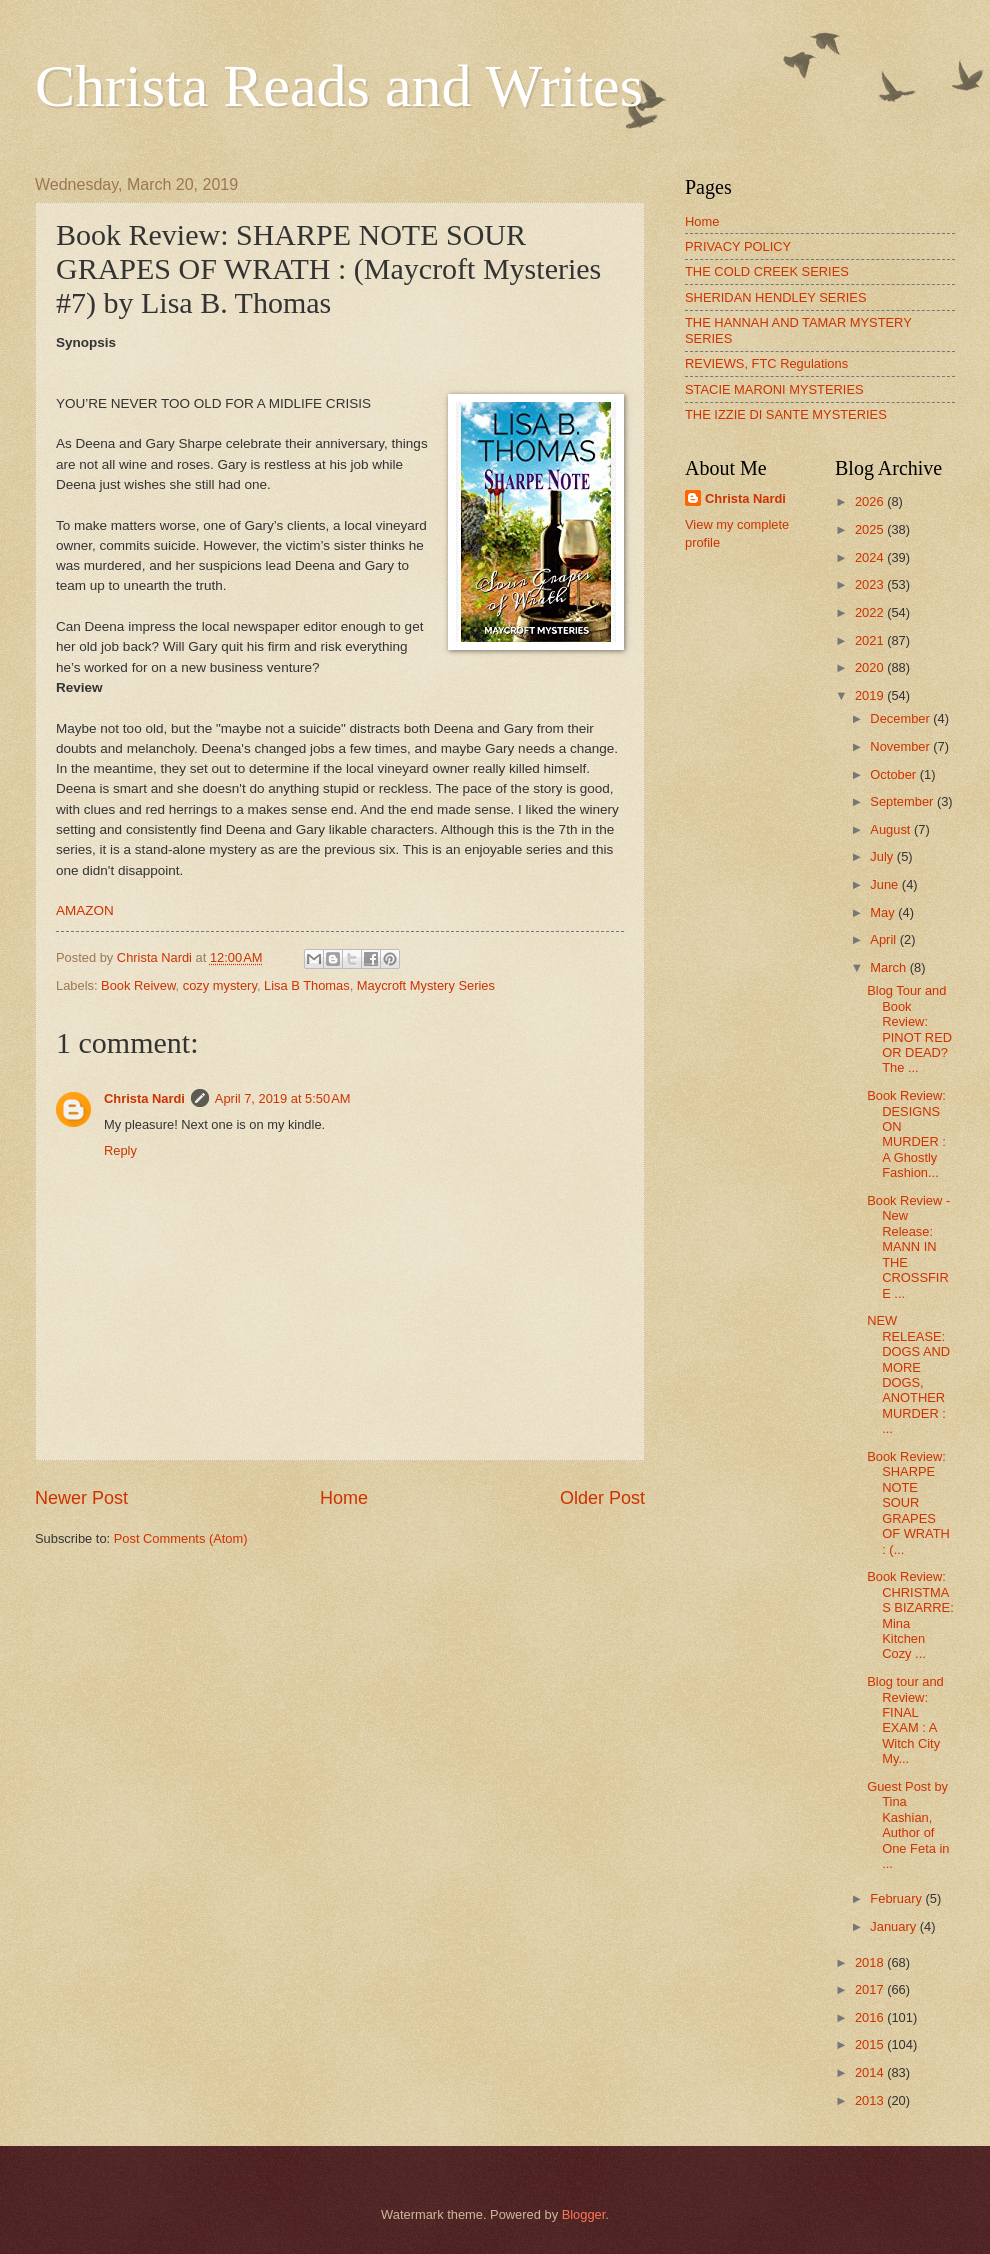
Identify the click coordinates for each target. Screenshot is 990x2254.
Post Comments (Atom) (181, 1538)
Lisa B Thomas (307, 985)
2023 (871, 584)
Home (344, 1498)
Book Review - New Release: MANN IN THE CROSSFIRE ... (908, 1247)
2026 (871, 501)
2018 (871, 1962)
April (884, 939)
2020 (871, 667)
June (886, 884)
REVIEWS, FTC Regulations (766, 363)
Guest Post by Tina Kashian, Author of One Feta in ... (908, 1825)
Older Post (602, 1498)
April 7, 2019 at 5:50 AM (283, 1098)
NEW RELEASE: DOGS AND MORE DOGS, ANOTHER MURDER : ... (908, 1374)
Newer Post (81, 1498)
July (883, 856)
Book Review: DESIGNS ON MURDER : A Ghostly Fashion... (906, 1134)
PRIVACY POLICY (738, 246)
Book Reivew (138, 985)
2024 (871, 557)
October (894, 774)
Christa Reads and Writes (339, 86)
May (884, 912)
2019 (871, 695)
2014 (871, 2072)
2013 (871, 2100)
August (892, 829)
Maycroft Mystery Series (426, 985)
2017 (871, 1989)
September (903, 801)
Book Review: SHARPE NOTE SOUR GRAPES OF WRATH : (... (908, 1503)
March (889, 967)
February (897, 1898)
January (894, 1926)
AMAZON (85, 910)
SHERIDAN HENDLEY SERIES (776, 297)
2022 (871, 612)
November (901, 746)
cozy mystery (220, 985)
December (901, 718)
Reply (120, 1150)
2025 (871, 529)
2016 (871, 2017)
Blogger (584, 2214)
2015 (871, 2044)
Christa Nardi (144, 1098)
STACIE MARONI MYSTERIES (774, 389)
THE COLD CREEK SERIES (767, 271)
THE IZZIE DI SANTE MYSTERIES (786, 414)
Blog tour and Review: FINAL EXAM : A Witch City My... (905, 1720)
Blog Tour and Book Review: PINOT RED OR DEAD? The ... (909, 1029)
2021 (871, 640)
